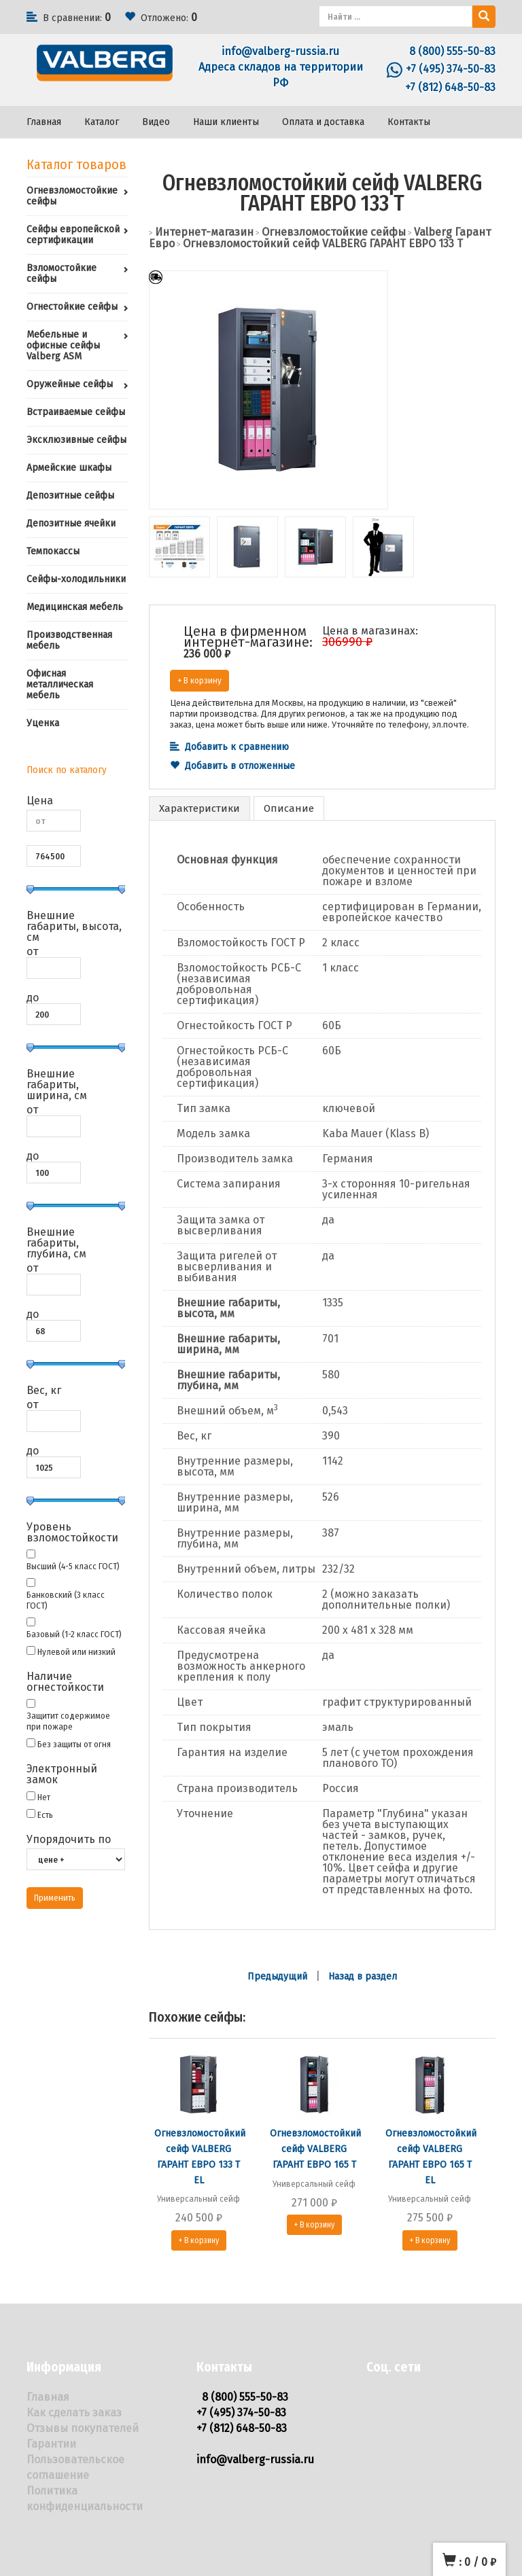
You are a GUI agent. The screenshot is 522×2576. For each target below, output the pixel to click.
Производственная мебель (69, 640)
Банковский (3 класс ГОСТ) (66, 1600)
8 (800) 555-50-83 (452, 51)
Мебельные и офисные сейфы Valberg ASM (63, 345)
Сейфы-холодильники (76, 579)
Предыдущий (277, 1976)
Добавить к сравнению (229, 747)
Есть (45, 1815)
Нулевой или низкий (76, 1652)
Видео (156, 122)
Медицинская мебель (75, 607)
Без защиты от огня (74, 1744)
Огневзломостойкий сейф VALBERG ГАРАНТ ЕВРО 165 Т (315, 2149)
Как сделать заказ (74, 2412)
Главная (44, 122)
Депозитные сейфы (70, 495)
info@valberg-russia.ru (280, 51)
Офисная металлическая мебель (60, 684)
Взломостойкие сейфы (62, 273)
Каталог (101, 122)
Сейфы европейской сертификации (73, 234)
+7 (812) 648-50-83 (450, 87)
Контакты (408, 122)
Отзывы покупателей (83, 2428)
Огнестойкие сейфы (72, 306)
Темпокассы (53, 551)
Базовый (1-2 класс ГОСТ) (74, 1634)
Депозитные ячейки (71, 523)
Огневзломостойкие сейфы (72, 196)
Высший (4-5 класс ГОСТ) (73, 1566)
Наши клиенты (226, 122)
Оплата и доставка (323, 122)
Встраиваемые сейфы (76, 412)
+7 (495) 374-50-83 (450, 68)
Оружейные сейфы (70, 384)
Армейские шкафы (69, 467)
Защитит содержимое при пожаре (68, 1721)
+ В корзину (199, 680)
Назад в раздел (362, 1976)
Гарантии (51, 2443)
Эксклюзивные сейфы (76, 440)
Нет (43, 1797)
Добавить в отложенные (232, 766)
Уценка (43, 723)
